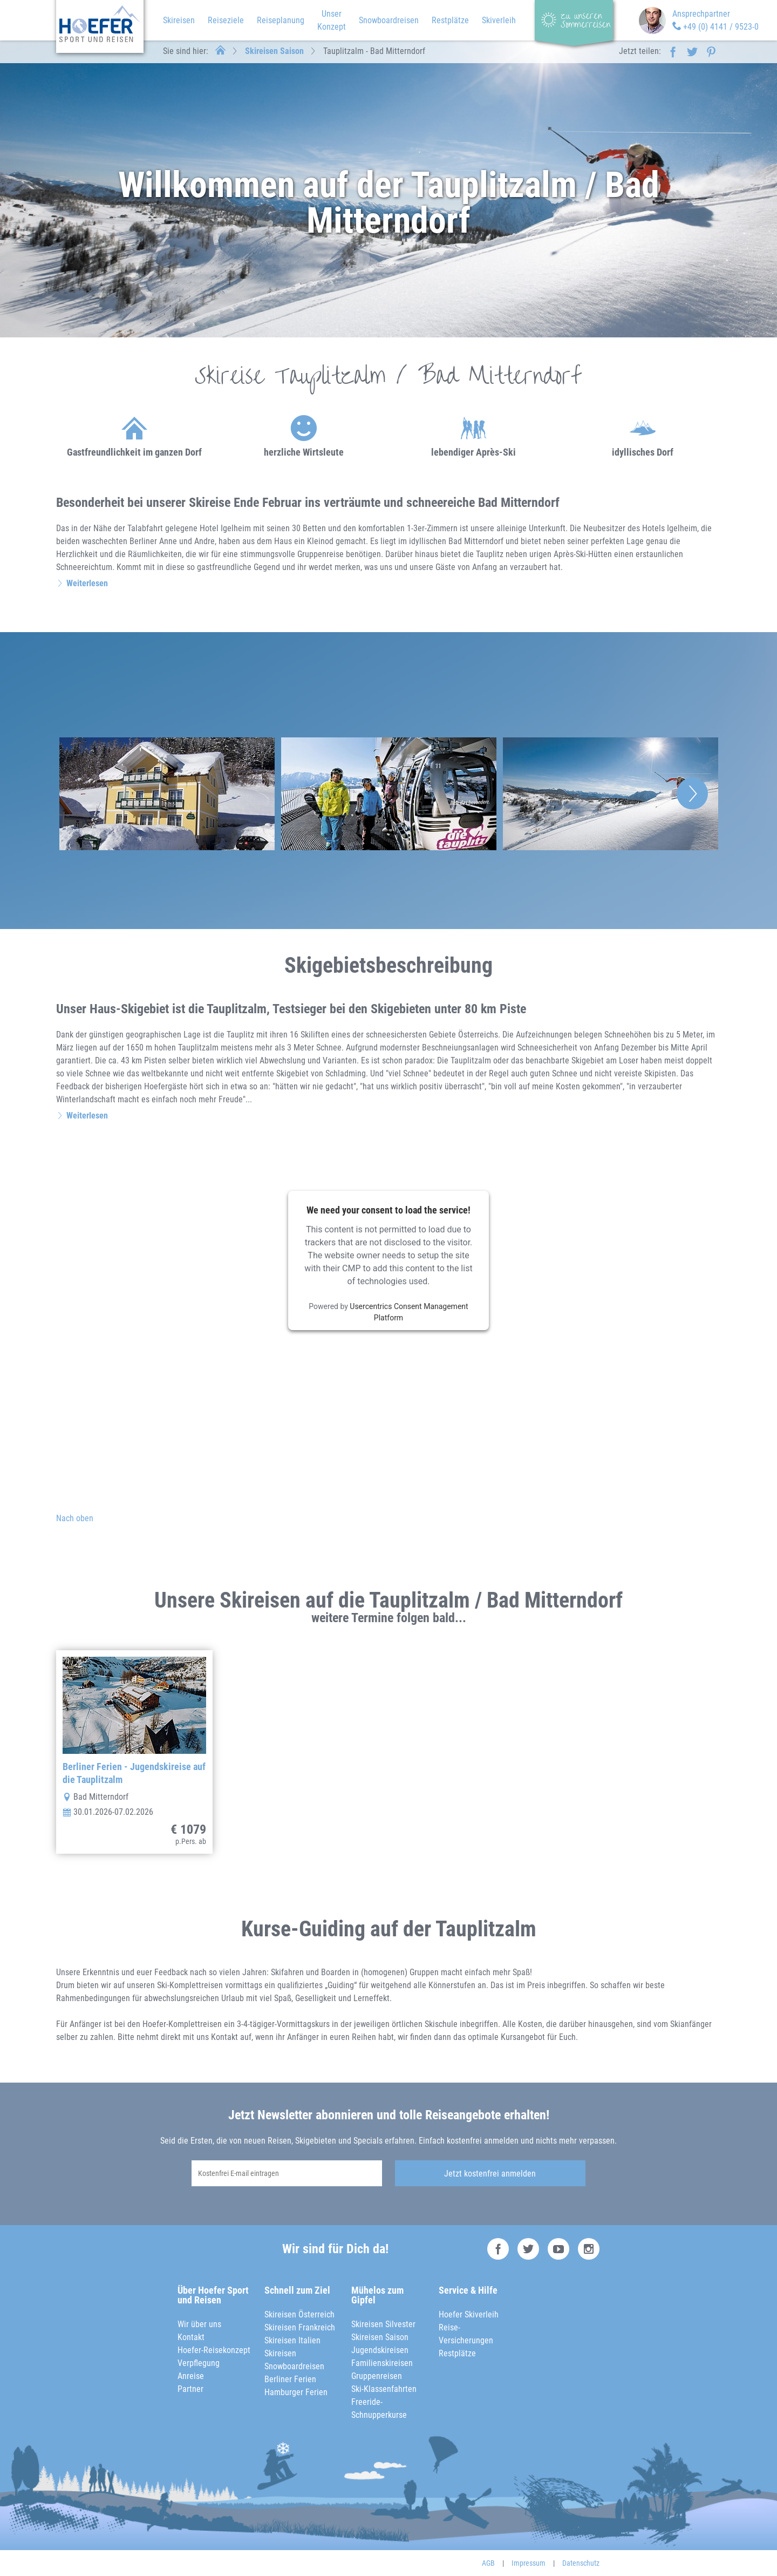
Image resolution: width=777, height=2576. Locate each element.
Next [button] (692, 793)
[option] (167, 793)
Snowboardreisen (389, 20)
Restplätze (450, 20)
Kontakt (191, 2337)
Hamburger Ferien (296, 2392)
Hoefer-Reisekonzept (214, 2350)
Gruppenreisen (376, 2376)
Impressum (529, 2563)
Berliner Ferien (290, 2379)
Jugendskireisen (379, 2350)
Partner (190, 2389)
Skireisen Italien (292, 2340)
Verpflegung (199, 2363)
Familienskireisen (382, 2363)
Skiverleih (499, 20)
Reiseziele (226, 20)
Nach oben (74, 1518)
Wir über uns (199, 2324)
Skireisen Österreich (299, 2314)
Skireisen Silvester (383, 2324)
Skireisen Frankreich (299, 2327)
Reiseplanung (280, 20)
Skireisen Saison (274, 51)
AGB (488, 2563)
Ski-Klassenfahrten (384, 2389)
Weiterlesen (87, 583)
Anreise (191, 2376)
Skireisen (179, 20)
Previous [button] (85, 793)
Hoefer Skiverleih (469, 2314)
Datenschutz (580, 2563)
